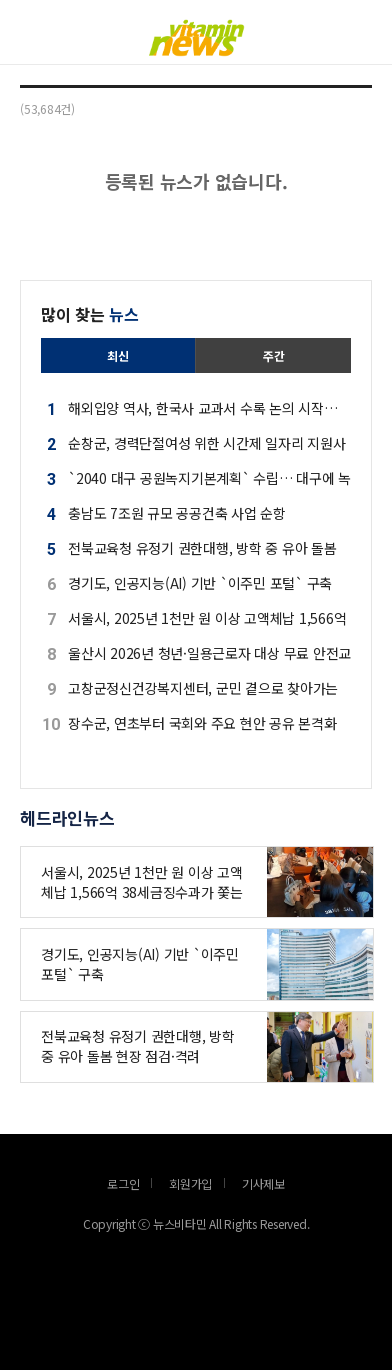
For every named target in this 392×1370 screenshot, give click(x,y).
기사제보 (263, 1183)
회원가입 (190, 1183)
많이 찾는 (90, 314)
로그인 (5, 62)
